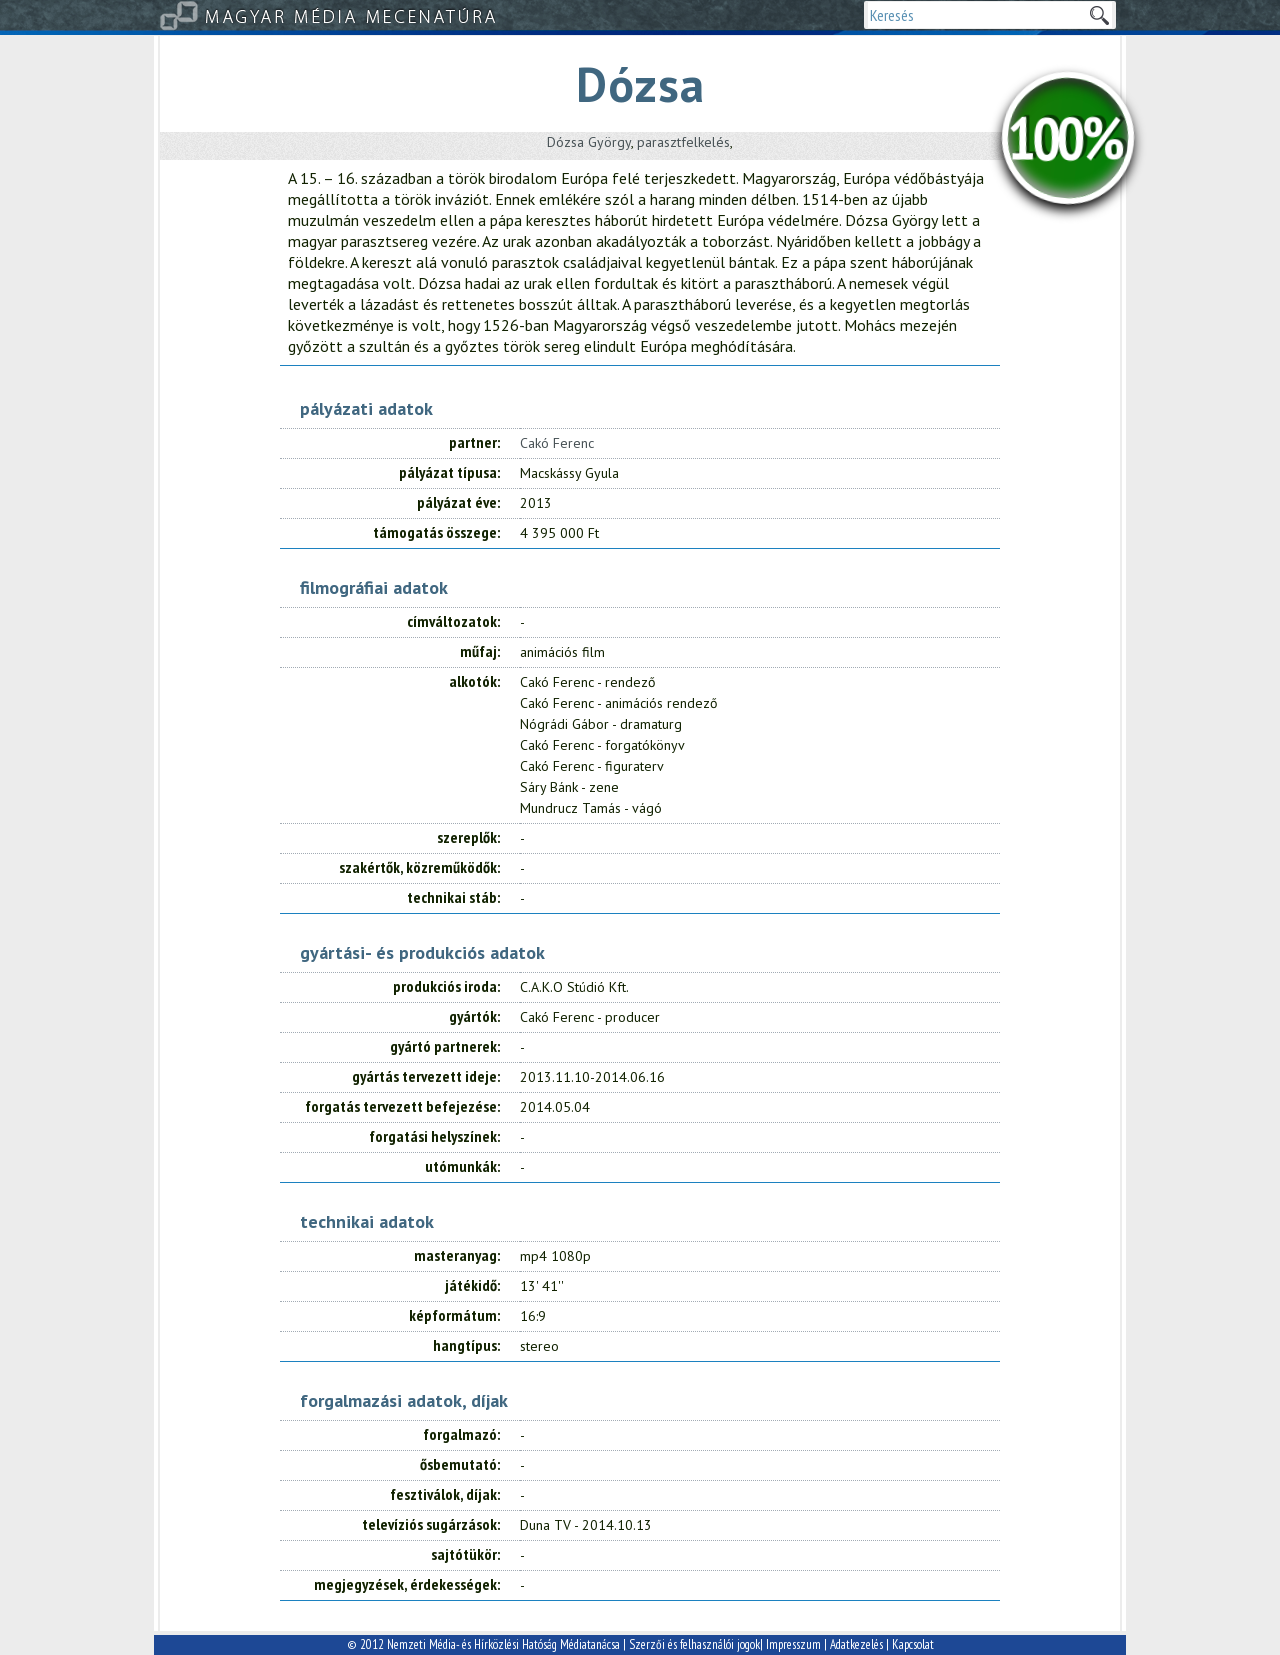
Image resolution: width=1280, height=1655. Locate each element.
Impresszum (793, 1644)
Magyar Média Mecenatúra (352, 15)
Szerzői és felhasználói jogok (694, 1644)
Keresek (1099, 15)
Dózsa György (589, 142)
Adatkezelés (856, 1644)
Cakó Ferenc (557, 443)
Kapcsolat (913, 1644)
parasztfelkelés (683, 142)
